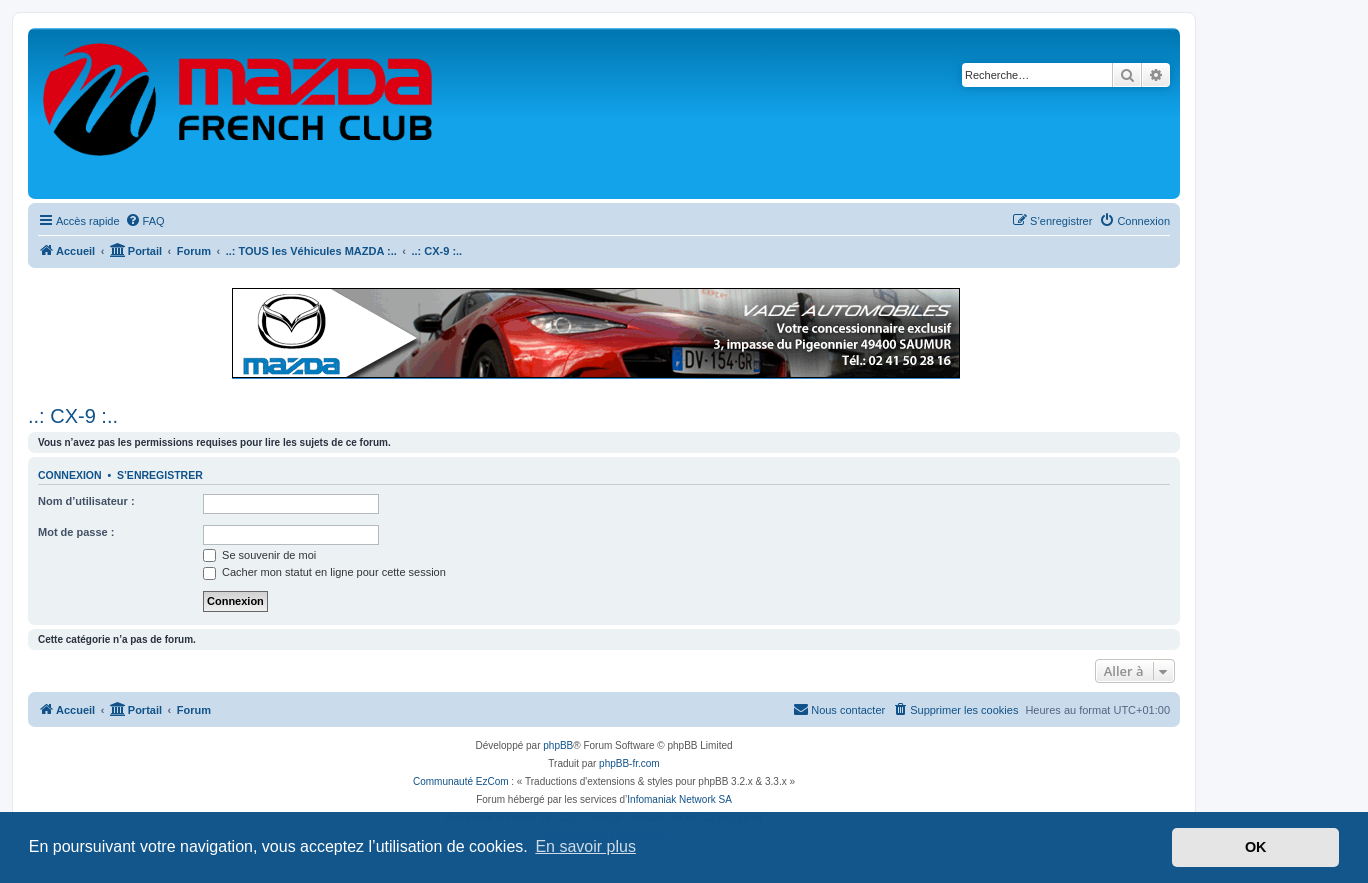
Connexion (70, 475)
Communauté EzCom (461, 781)
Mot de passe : (76, 532)
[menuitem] (145, 221)
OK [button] (1256, 847)
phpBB (558, 745)
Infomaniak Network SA (679, 799)
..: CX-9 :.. (73, 416)
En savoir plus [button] (585, 846)
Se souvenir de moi (259, 555)
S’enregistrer (160, 475)
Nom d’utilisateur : (86, 501)
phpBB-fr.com (629, 763)
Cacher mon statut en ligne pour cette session (324, 572)
